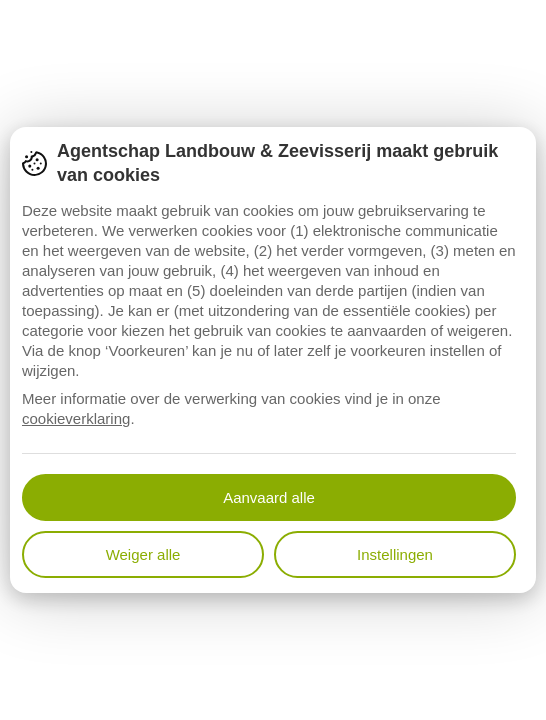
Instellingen (395, 554)
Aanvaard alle (269, 497)
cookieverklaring (76, 418)
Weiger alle (143, 554)
